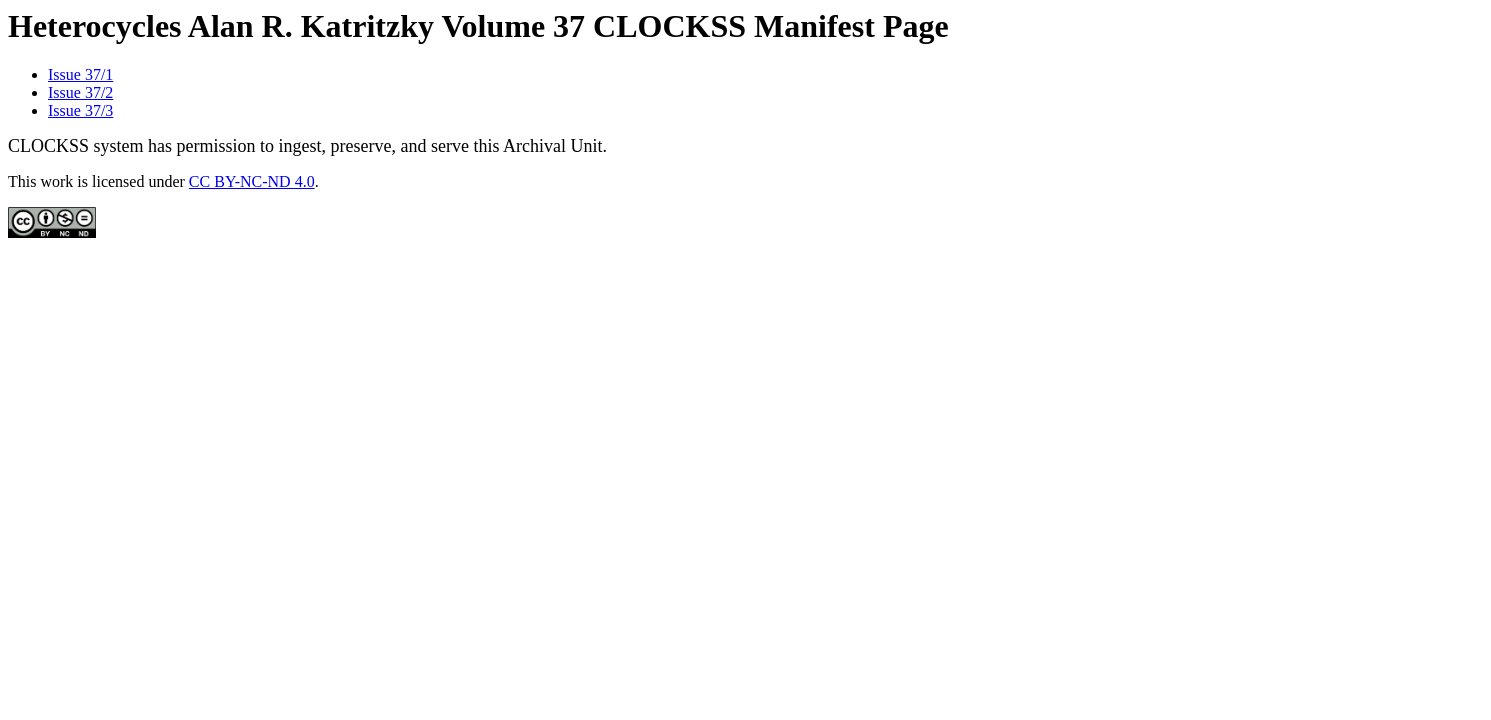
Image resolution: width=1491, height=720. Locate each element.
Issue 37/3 (80, 110)
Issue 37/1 (80, 74)
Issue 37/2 (80, 92)
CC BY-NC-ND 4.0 (252, 181)
